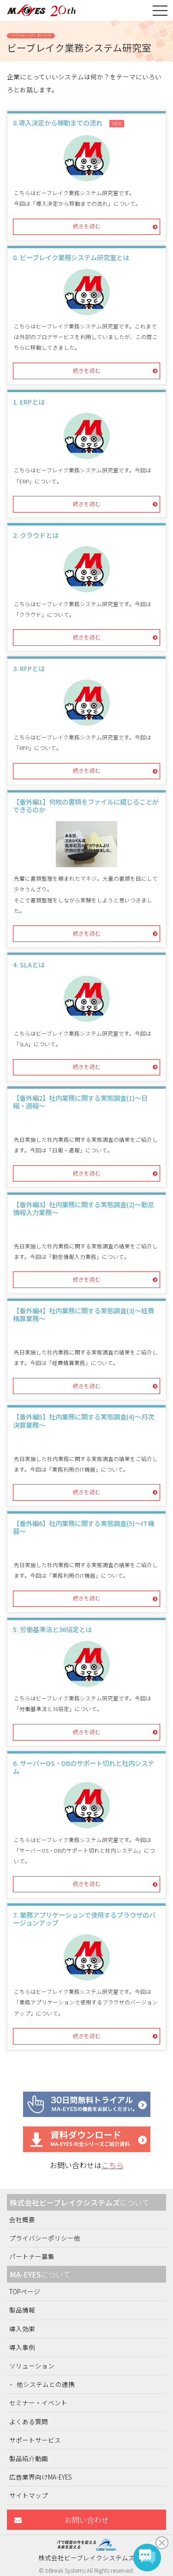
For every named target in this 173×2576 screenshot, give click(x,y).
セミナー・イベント (38, 2402)
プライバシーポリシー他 (44, 2237)
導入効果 (22, 2328)
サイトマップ (28, 2495)
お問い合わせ (87, 2519)
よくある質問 (28, 2421)
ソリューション (31, 2365)
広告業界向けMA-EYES (40, 2476)
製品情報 (22, 2309)
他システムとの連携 (46, 2384)
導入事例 (22, 2347)
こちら (112, 2165)
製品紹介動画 (28, 2458)
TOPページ (24, 2291)
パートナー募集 (31, 2256)
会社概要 (22, 2219)
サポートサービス (35, 2440)
